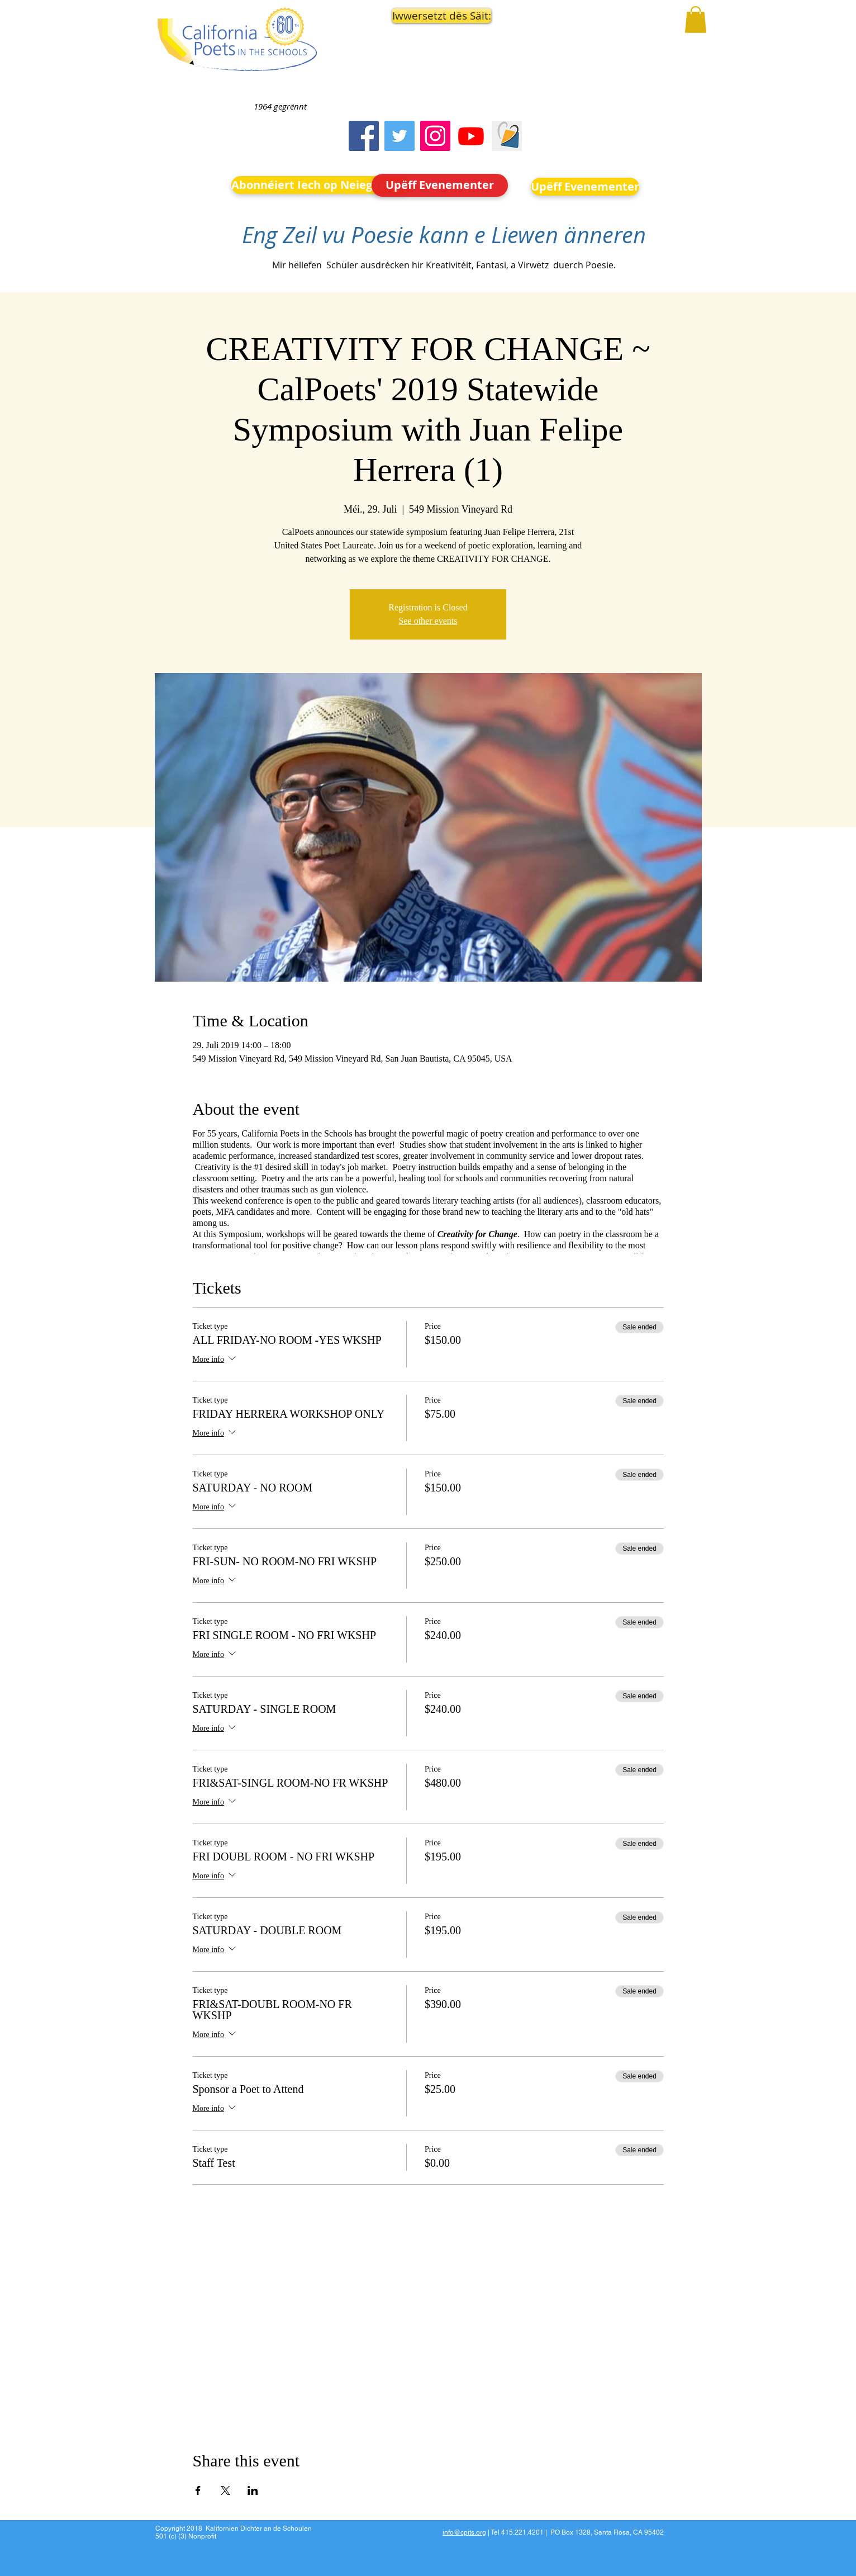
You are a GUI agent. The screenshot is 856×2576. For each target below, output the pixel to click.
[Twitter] (399, 136)
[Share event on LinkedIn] (253, 2490)
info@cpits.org (464, 2532)
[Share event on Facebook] (198, 2490)
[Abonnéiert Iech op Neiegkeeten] (321, 185)
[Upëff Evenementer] (440, 185)
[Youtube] (471, 136)
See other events (428, 621)
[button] (440, 15)
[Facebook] (364, 136)
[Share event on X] (225, 2490)
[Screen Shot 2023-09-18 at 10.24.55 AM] (507, 136)
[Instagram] (435, 136)
